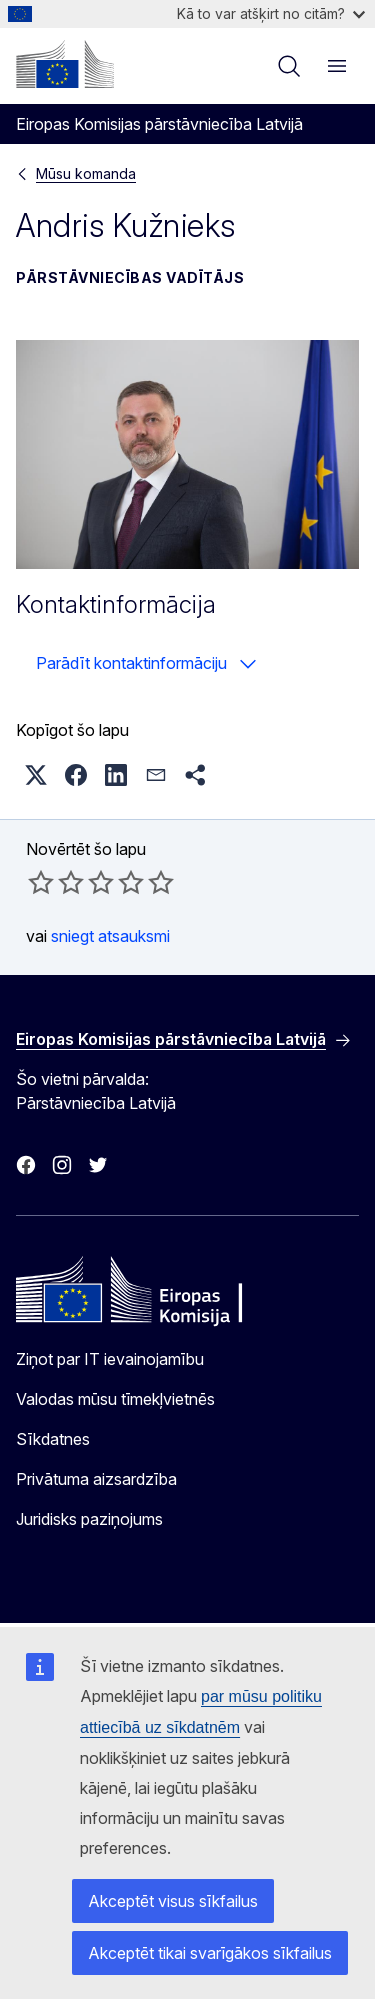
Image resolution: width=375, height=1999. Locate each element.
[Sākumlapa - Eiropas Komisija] (65, 64)
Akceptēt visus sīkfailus (173, 1901)
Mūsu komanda (86, 173)
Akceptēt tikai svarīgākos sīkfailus (210, 1953)
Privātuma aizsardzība (96, 1479)
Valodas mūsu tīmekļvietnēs (115, 1399)
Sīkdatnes (53, 1439)
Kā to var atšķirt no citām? (271, 13)
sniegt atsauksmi (110, 936)
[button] (36, 775)
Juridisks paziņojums (89, 1519)
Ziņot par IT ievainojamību (110, 1359)
